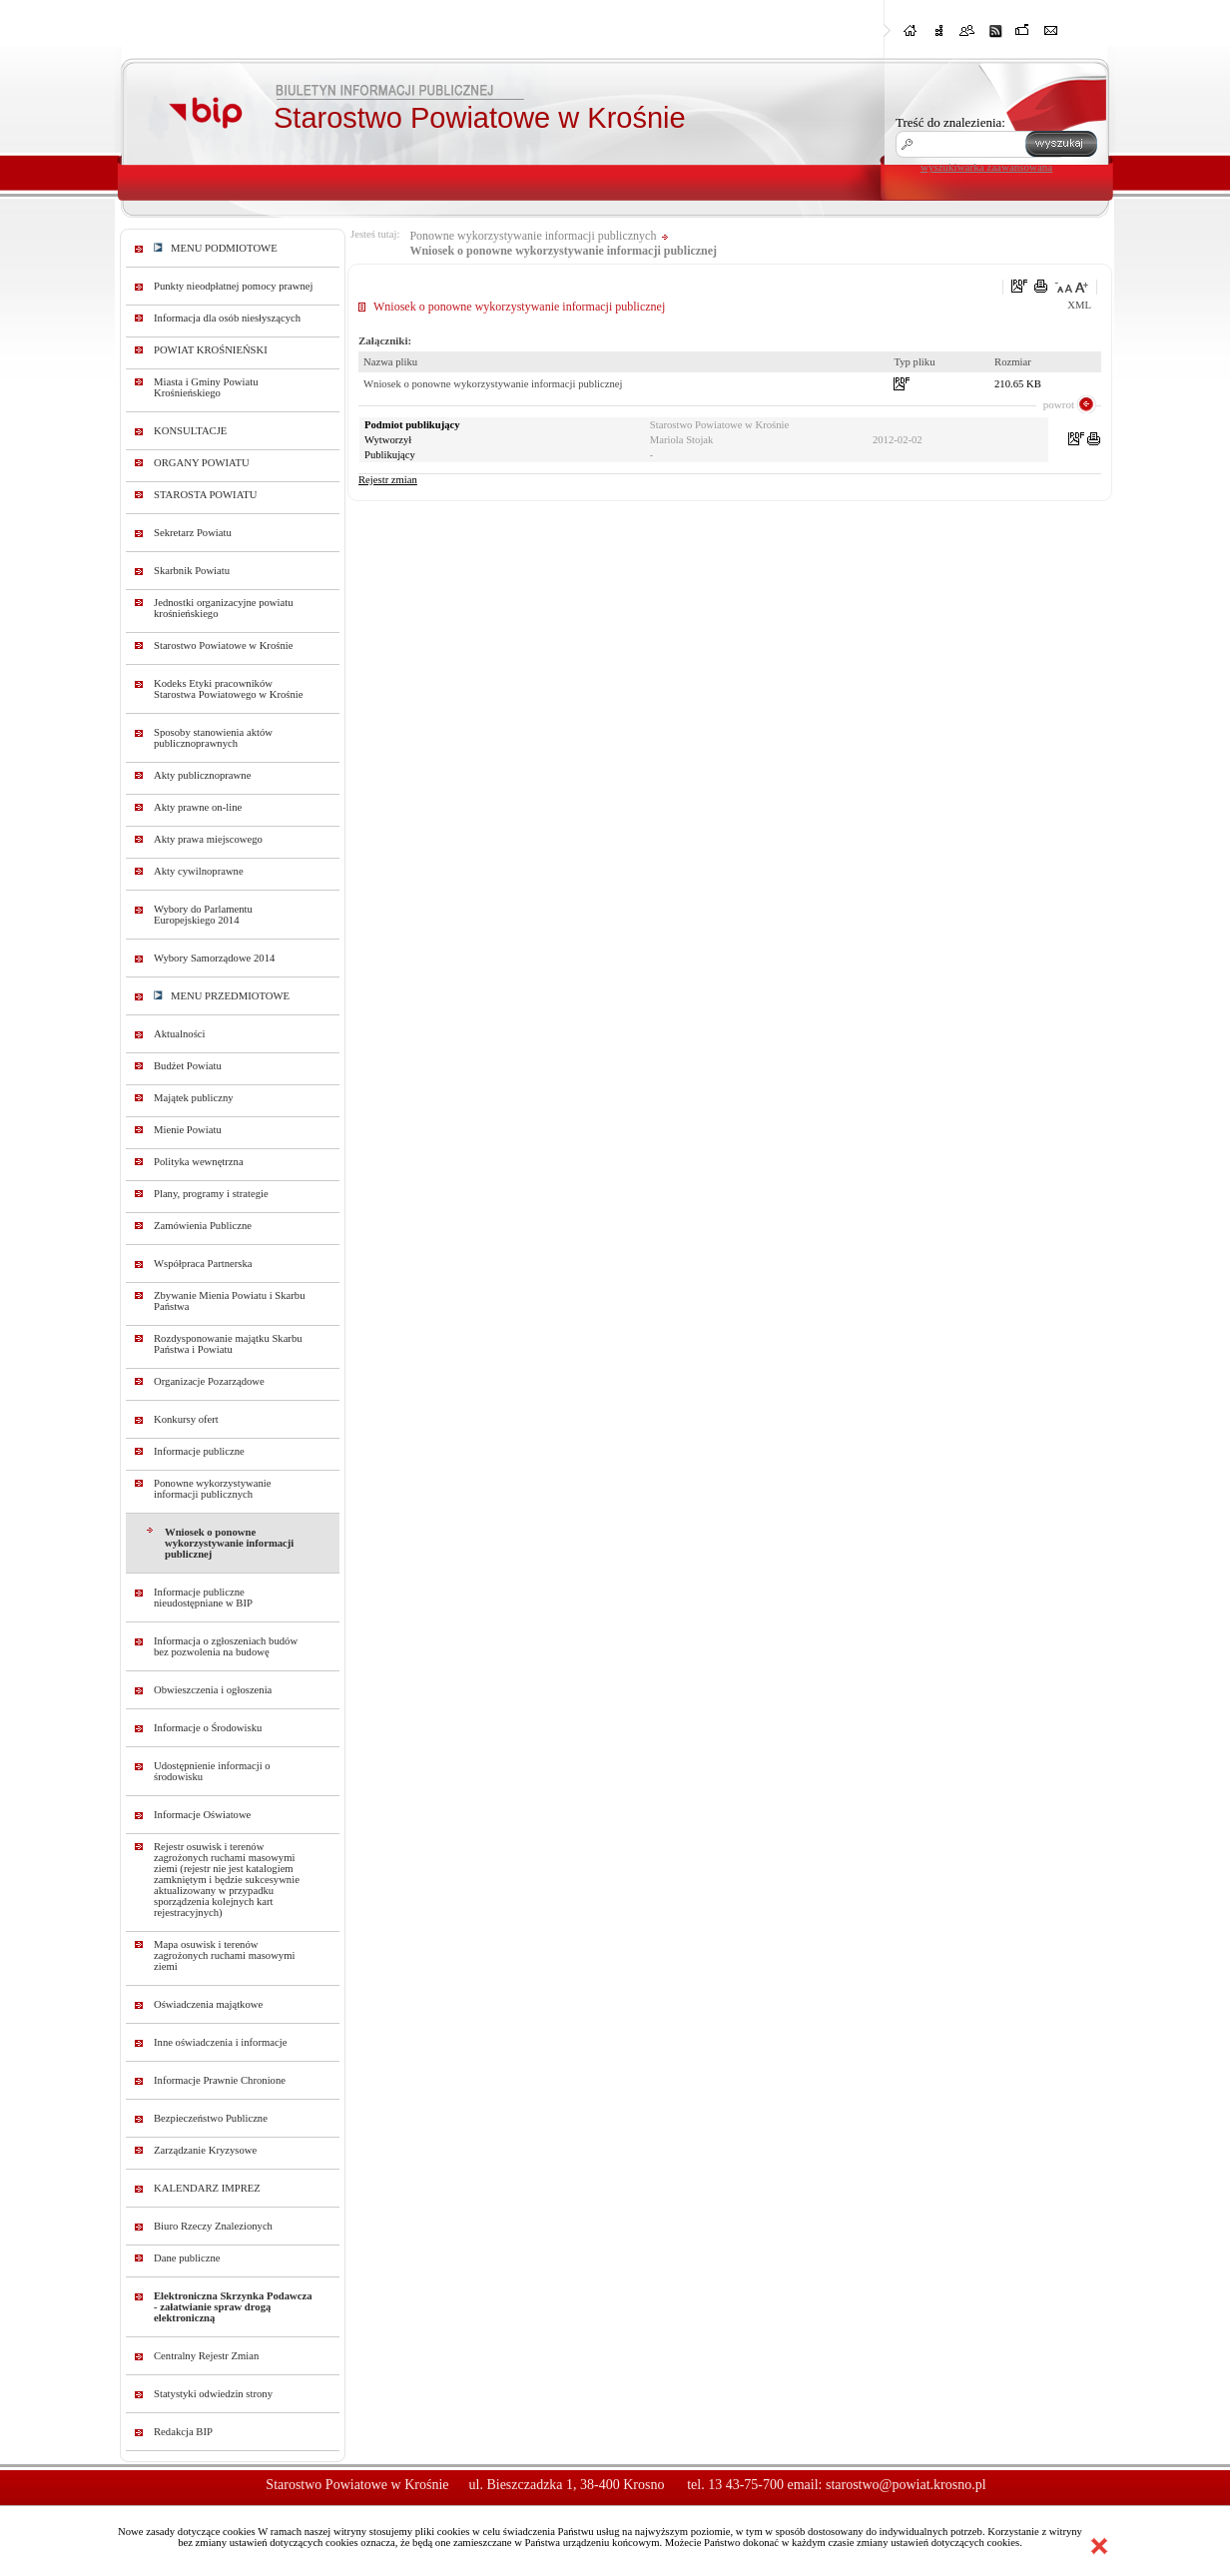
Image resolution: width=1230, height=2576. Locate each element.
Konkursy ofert (186, 1419)
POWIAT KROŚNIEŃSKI (211, 349)
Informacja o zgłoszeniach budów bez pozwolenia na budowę (226, 1646)
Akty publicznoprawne (202, 775)
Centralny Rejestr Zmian (206, 2355)
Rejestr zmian (387, 479)
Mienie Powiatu (188, 1129)
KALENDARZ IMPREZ (207, 2188)
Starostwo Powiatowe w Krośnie (223, 645)
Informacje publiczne (199, 1451)
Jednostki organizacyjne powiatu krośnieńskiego (223, 608)
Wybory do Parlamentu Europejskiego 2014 (203, 915)
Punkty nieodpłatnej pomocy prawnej (233, 286)
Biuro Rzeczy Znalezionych (213, 2226)
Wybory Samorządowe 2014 (214, 958)
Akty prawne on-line (198, 807)
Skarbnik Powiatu (192, 570)
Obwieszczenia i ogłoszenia (213, 1689)
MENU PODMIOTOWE (216, 248)
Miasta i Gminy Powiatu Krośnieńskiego (206, 387)
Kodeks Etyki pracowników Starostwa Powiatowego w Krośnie (228, 689)
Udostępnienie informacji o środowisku (212, 1771)
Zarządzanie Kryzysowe (205, 2150)
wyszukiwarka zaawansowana (986, 167)
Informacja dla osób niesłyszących (227, 318)
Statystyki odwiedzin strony (213, 2393)
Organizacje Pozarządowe (209, 1381)
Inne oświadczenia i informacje (220, 2042)
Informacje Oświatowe (202, 1814)
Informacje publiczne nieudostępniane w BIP (203, 1598)
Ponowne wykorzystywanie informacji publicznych (213, 1489)
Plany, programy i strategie (211, 1193)
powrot (1058, 404)
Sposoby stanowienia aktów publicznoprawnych (213, 738)
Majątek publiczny (194, 1097)
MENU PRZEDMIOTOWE (222, 995)
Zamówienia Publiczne (203, 1225)
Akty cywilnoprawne (199, 871)
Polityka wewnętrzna (199, 1161)
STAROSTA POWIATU (205, 494)
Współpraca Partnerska (203, 1263)
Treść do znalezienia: (950, 122)
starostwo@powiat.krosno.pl (906, 2484)
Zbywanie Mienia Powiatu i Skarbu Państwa (230, 1301)
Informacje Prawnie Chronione (220, 2080)
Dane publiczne (187, 2258)
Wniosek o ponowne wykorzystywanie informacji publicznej (229, 1543)
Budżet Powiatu (188, 1065)
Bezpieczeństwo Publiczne (211, 2118)
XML (1079, 305)
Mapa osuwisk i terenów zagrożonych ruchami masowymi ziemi (224, 1955)
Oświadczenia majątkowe (208, 2004)
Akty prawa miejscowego (208, 839)
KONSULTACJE (190, 430)
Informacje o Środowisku (208, 1727)
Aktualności (180, 1033)
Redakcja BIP (183, 2431)
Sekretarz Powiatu (193, 532)
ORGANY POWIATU (202, 462)
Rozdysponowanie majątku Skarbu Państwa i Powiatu (228, 1344)
